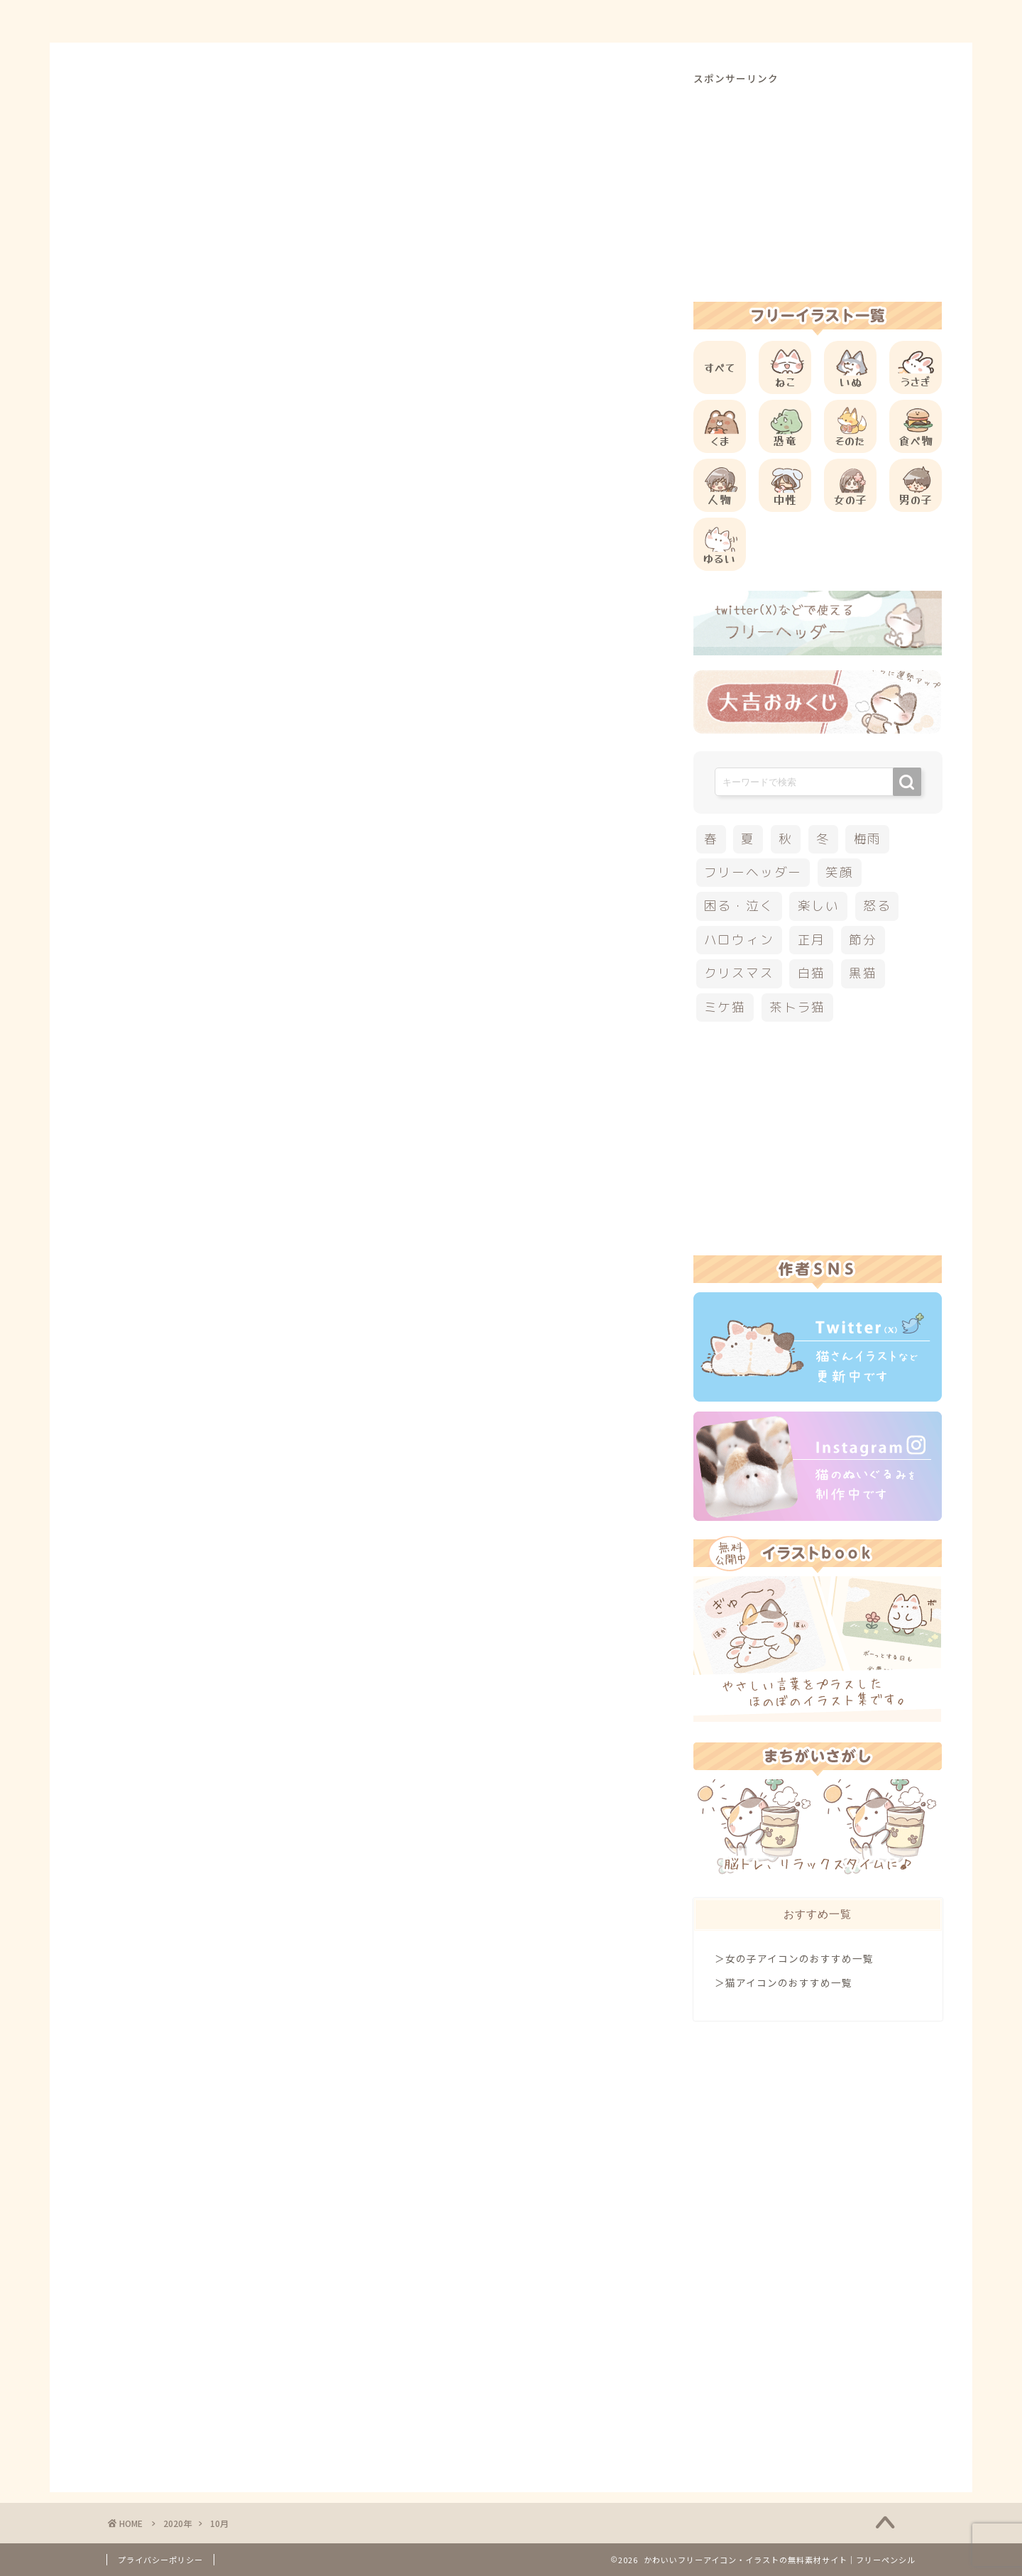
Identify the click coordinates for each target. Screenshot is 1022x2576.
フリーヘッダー (753, 872)
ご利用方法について (658, 22)
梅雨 (868, 839)
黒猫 (863, 973)
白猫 (812, 973)
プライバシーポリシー (160, 2559)
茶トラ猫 (797, 1007)
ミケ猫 (725, 1007)
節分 (863, 940)
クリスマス (739, 973)
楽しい (819, 906)
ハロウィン (739, 940)
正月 (812, 940)
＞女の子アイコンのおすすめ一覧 (794, 1958)
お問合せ (767, 22)
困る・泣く (739, 906)
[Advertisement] (817, 184)
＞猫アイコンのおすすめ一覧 (783, 1982)
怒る (877, 906)
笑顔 (839, 872)
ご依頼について (865, 22)
